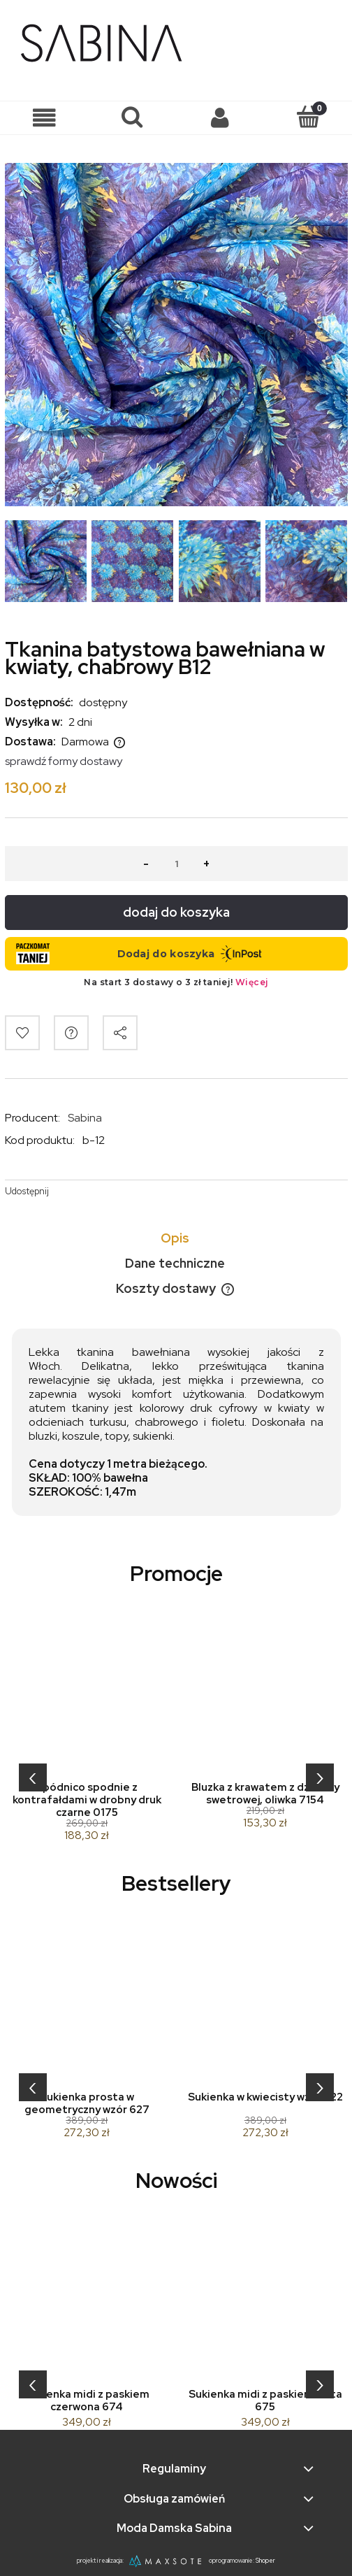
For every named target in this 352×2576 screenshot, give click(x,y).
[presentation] (33, 1777)
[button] (44, 117)
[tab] (176, 1238)
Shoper (265, 2560)
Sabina (85, 1117)
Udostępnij (27, 1191)
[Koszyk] (308, 116)
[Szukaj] (132, 116)
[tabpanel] (176, 1422)
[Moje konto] (220, 117)
